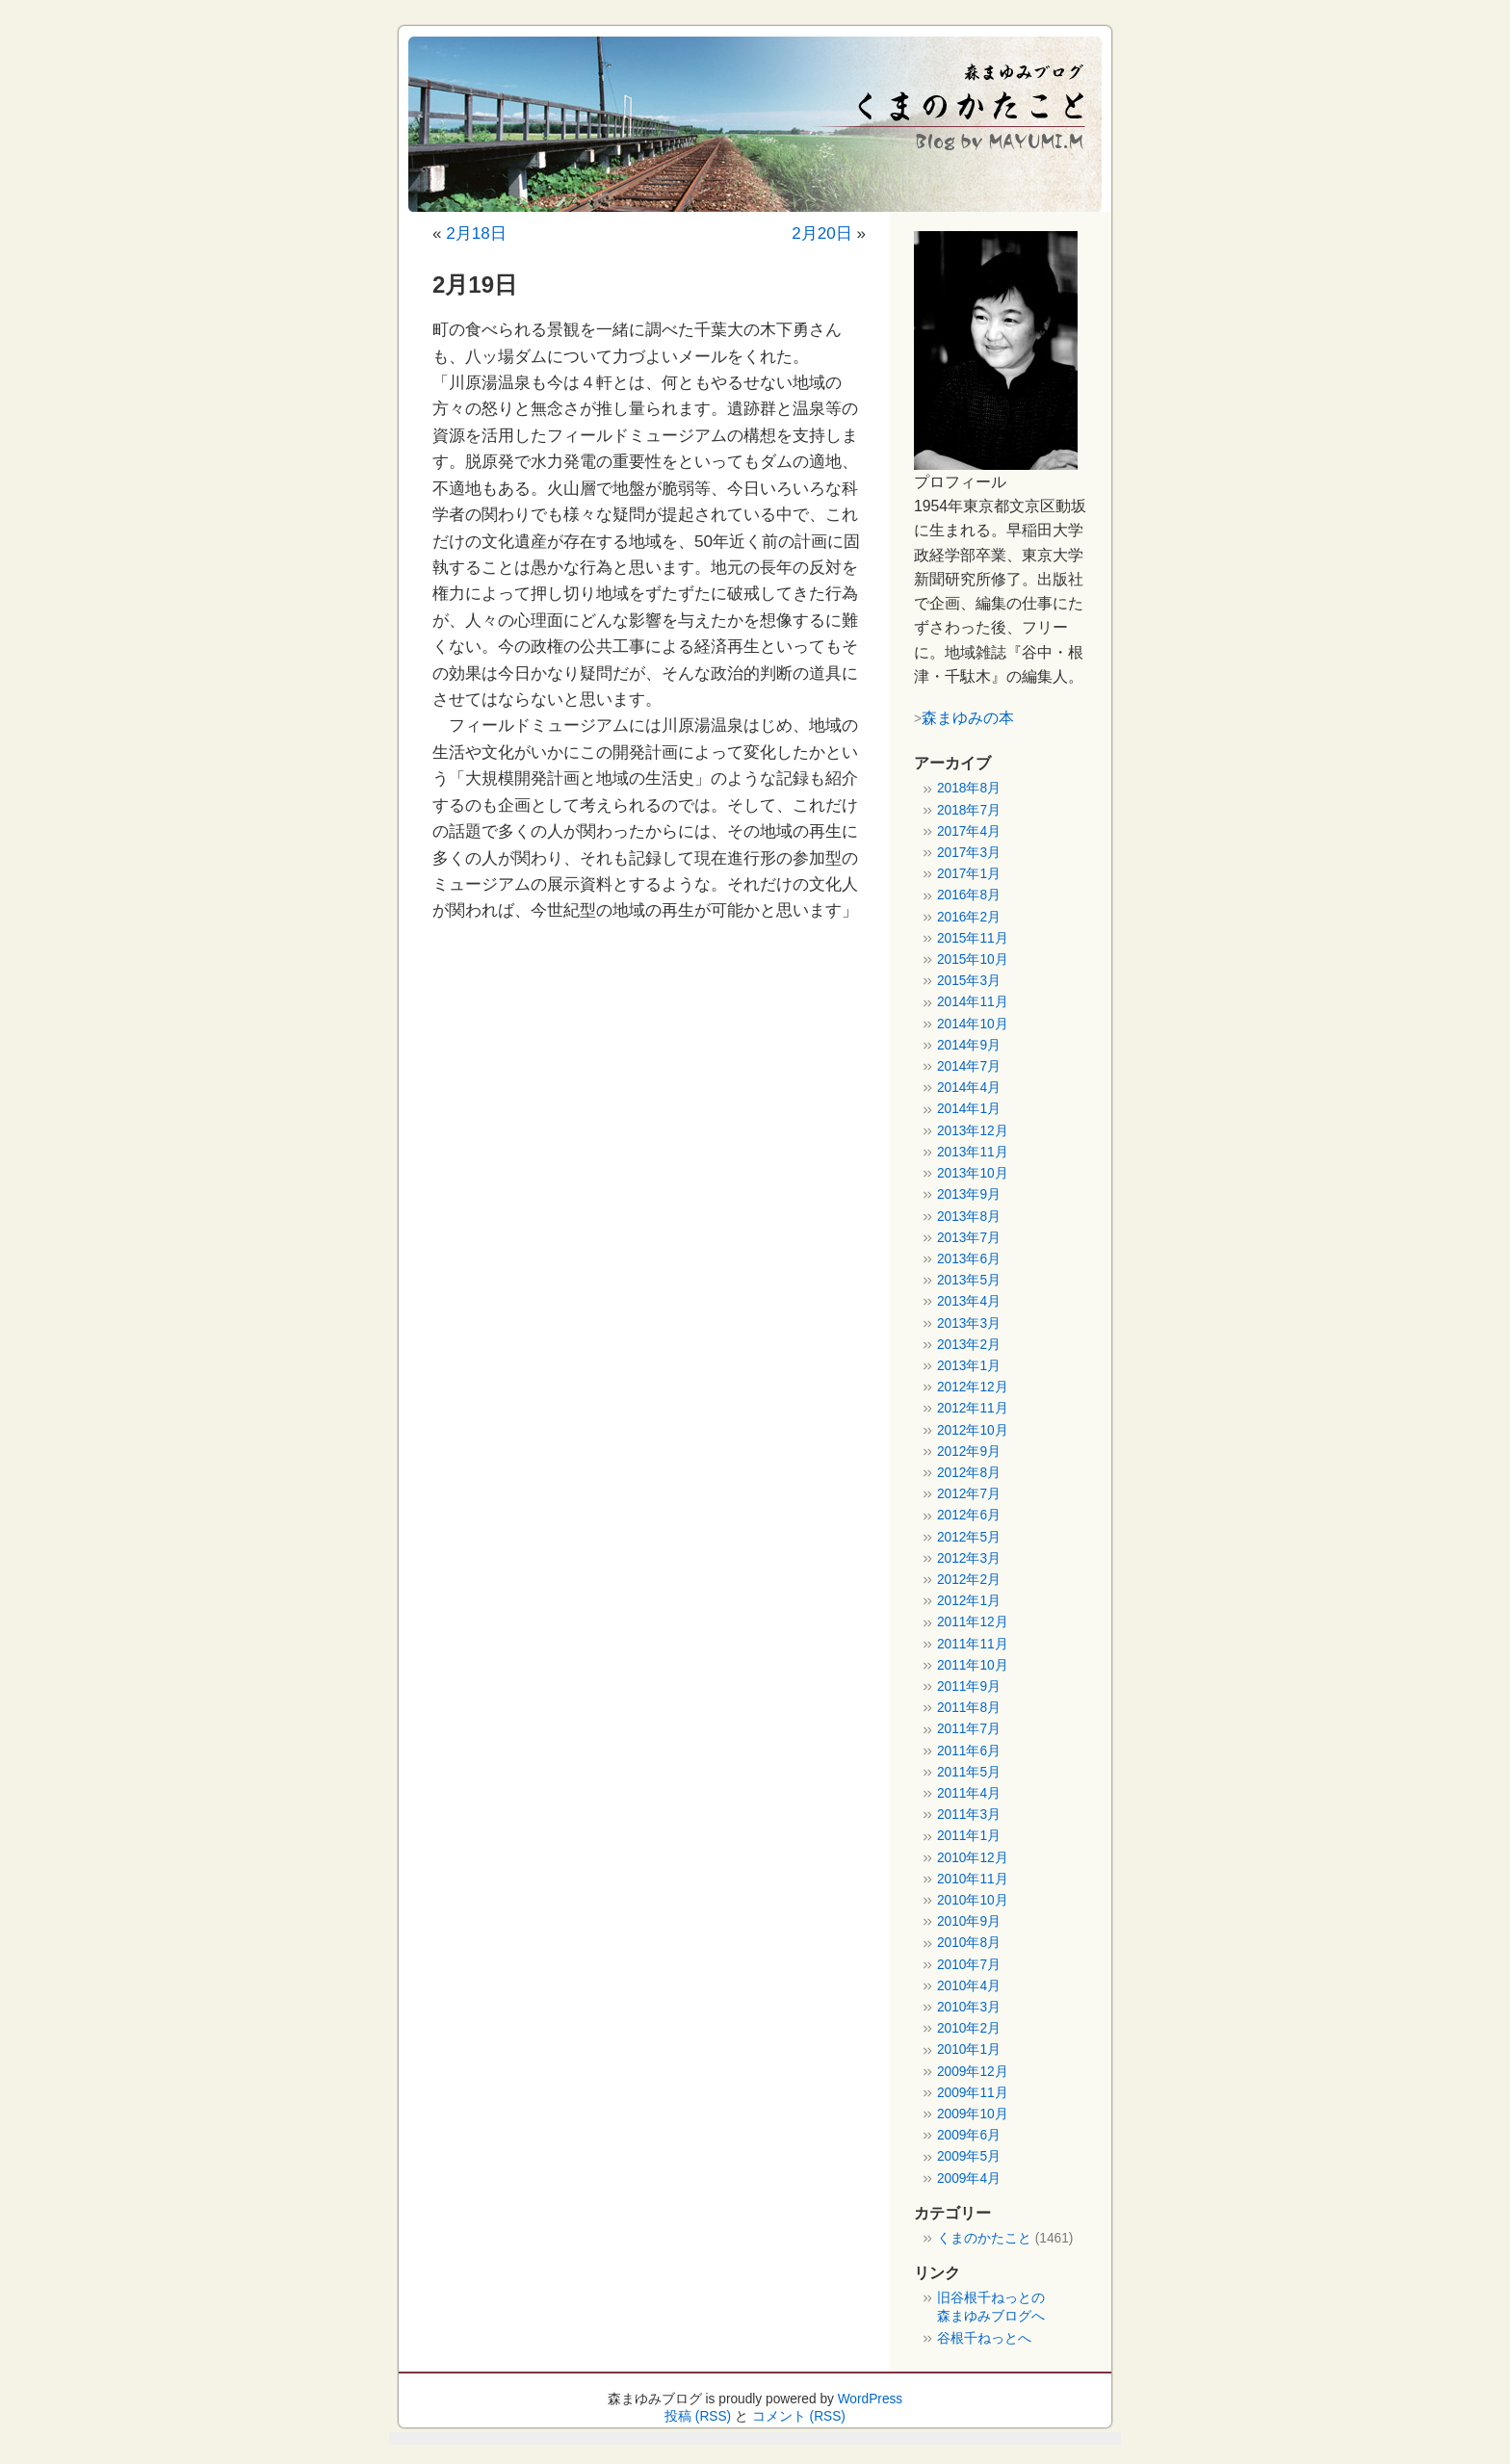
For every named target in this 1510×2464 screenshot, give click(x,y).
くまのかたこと (984, 2238)
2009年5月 (969, 2156)
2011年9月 (969, 1686)
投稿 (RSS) (697, 2416)
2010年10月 (972, 1900)
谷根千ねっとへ (984, 2338)
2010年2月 (969, 2028)
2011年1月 (969, 1836)
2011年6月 (969, 1751)
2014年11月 (972, 1002)
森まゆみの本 (968, 717)
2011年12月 (972, 1622)
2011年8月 (969, 1707)
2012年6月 (969, 1515)
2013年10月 (972, 1173)
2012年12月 (972, 1387)
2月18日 (476, 233)
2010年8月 (969, 1942)
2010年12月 (972, 1858)
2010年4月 (969, 1986)
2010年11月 (972, 1879)
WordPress (870, 2399)
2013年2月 (969, 1344)
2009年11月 (972, 2093)
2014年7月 (969, 1066)
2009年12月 (972, 2071)
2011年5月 (969, 1772)
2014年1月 (969, 1109)
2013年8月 (969, 1216)
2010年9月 (969, 1921)
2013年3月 (969, 1323)
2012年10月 (972, 1430)
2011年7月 (969, 1729)
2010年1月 (969, 2049)
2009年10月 (972, 2114)
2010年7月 (969, 1965)
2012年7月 (969, 1494)
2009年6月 (969, 2135)
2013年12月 (972, 1131)
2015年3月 (969, 980)
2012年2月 (969, 1579)
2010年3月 (969, 2007)
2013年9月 (969, 1194)
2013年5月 (969, 1280)
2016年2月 (969, 917)
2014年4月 (969, 1087)
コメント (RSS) (799, 2416)
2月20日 (822, 233)
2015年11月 (972, 938)
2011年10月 (972, 1665)
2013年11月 (972, 1152)
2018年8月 (969, 788)
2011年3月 (969, 1814)
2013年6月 (969, 1259)
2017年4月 (969, 831)
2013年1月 (969, 1366)
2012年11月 (972, 1408)
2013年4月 (969, 1301)
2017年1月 (969, 874)
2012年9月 (969, 1451)
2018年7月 (969, 810)
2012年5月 (969, 1537)
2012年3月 (969, 1558)
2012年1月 (969, 1601)
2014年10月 (972, 1024)
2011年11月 (972, 1644)
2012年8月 (969, 1472)
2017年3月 (969, 852)
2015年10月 (972, 959)
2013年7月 (969, 1238)
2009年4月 (969, 2178)
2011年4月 (969, 1793)
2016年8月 (969, 895)
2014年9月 (969, 1045)
